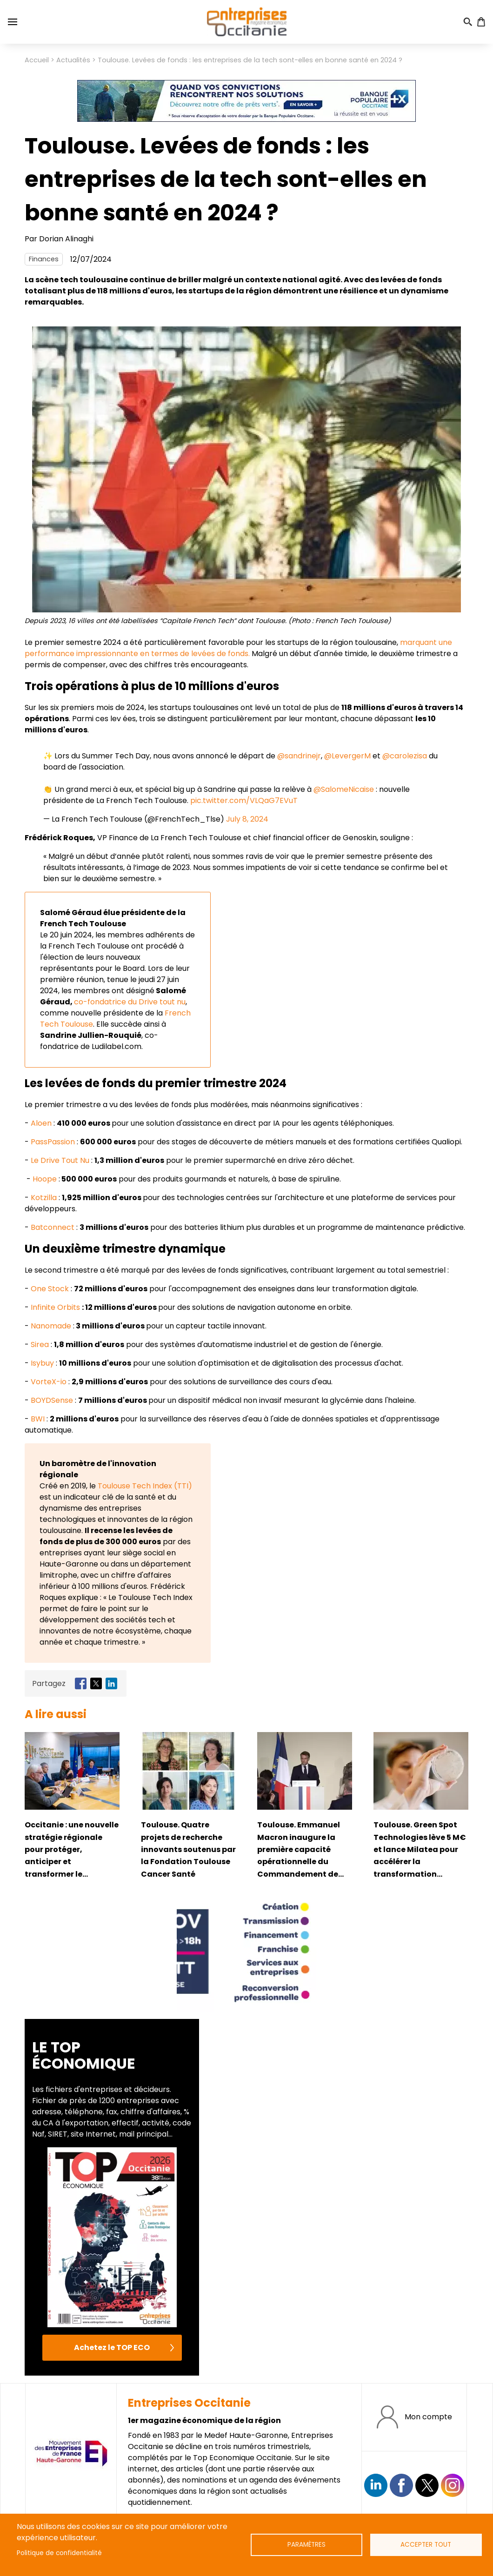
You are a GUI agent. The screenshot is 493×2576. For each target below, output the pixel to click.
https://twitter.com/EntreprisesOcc (427, 2485)
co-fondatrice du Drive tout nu (130, 1001)
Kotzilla (44, 1197)
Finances (44, 259)
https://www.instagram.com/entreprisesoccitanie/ (452, 2485)
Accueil (37, 60)
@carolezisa (404, 755)
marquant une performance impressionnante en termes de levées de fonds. (238, 648)
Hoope (45, 1179)
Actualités (73, 60)
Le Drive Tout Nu (60, 1160)
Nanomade (51, 1326)
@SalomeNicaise (343, 789)
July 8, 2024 (247, 819)
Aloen (41, 1123)
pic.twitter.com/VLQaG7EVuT (244, 800)
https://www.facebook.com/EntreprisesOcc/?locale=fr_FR (401, 2485)
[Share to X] (96, 1683)
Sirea (40, 1344)
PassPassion (53, 1141)
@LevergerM (347, 755)
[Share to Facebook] (81, 1683)
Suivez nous (375, 2485)
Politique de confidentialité (59, 2553)
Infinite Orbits (55, 1307)
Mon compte (428, 2416)
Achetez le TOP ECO (112, 2347)
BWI (38, 1419)
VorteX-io (49, 1381)
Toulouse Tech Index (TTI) (145, 1486)
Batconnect (53, 1227)
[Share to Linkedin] (111, 1683)
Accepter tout (425, 2544)
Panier (481, 21)
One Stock (50, 1288)
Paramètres (306, 2544)
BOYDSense (52, 1400)
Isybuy (42, 1363)
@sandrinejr (299, 755)
